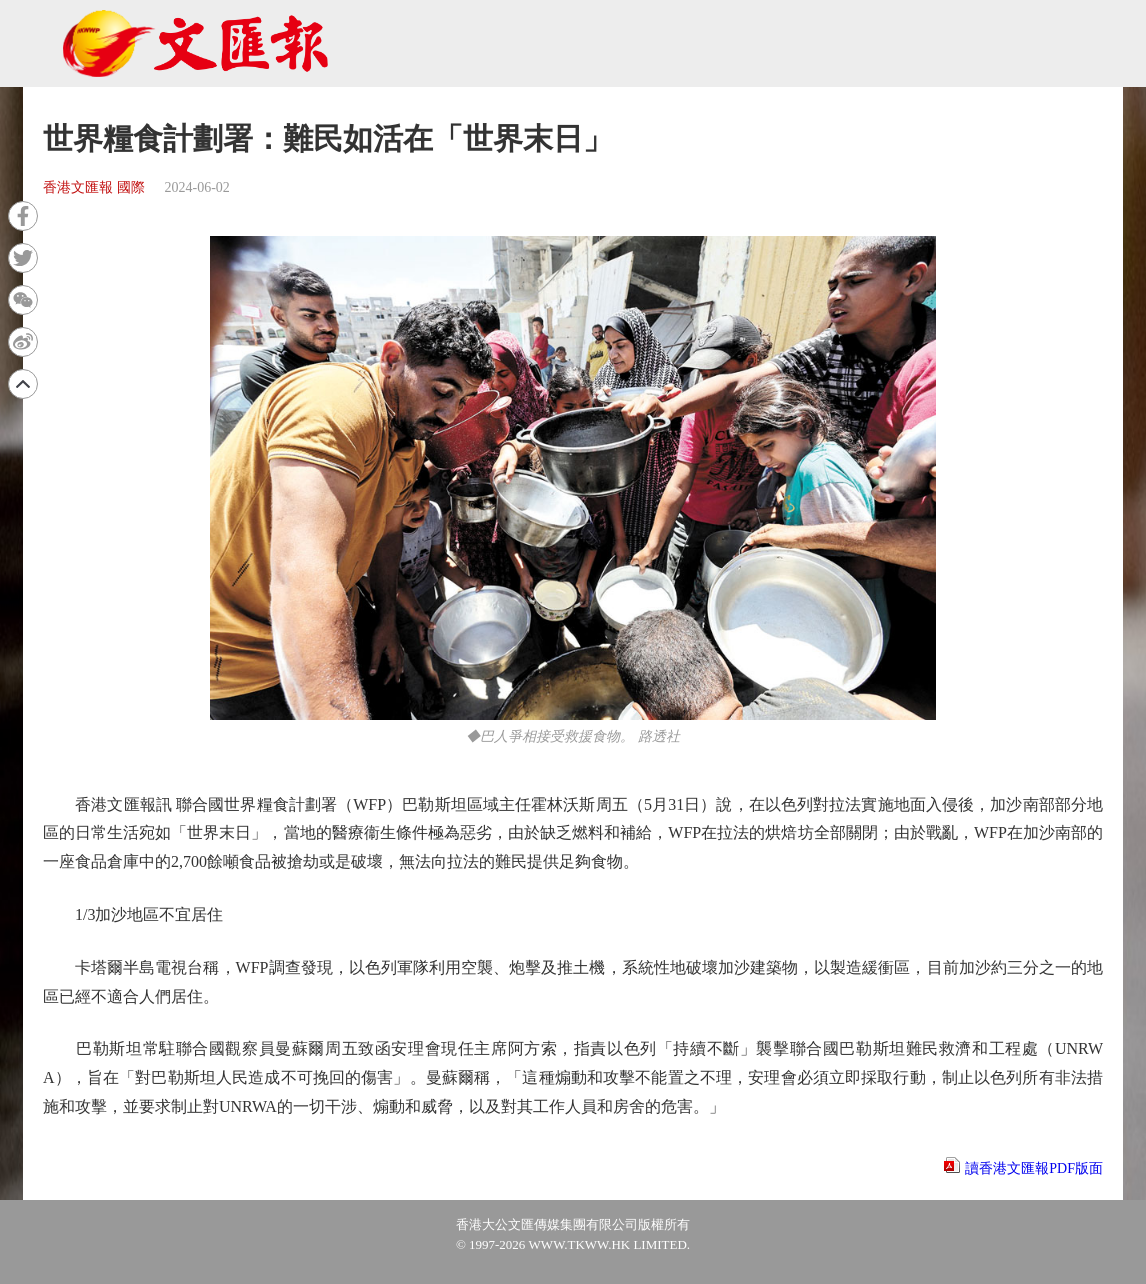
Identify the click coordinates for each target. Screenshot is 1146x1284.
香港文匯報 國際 (94, 187)
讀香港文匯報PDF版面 (1034, 1168)
